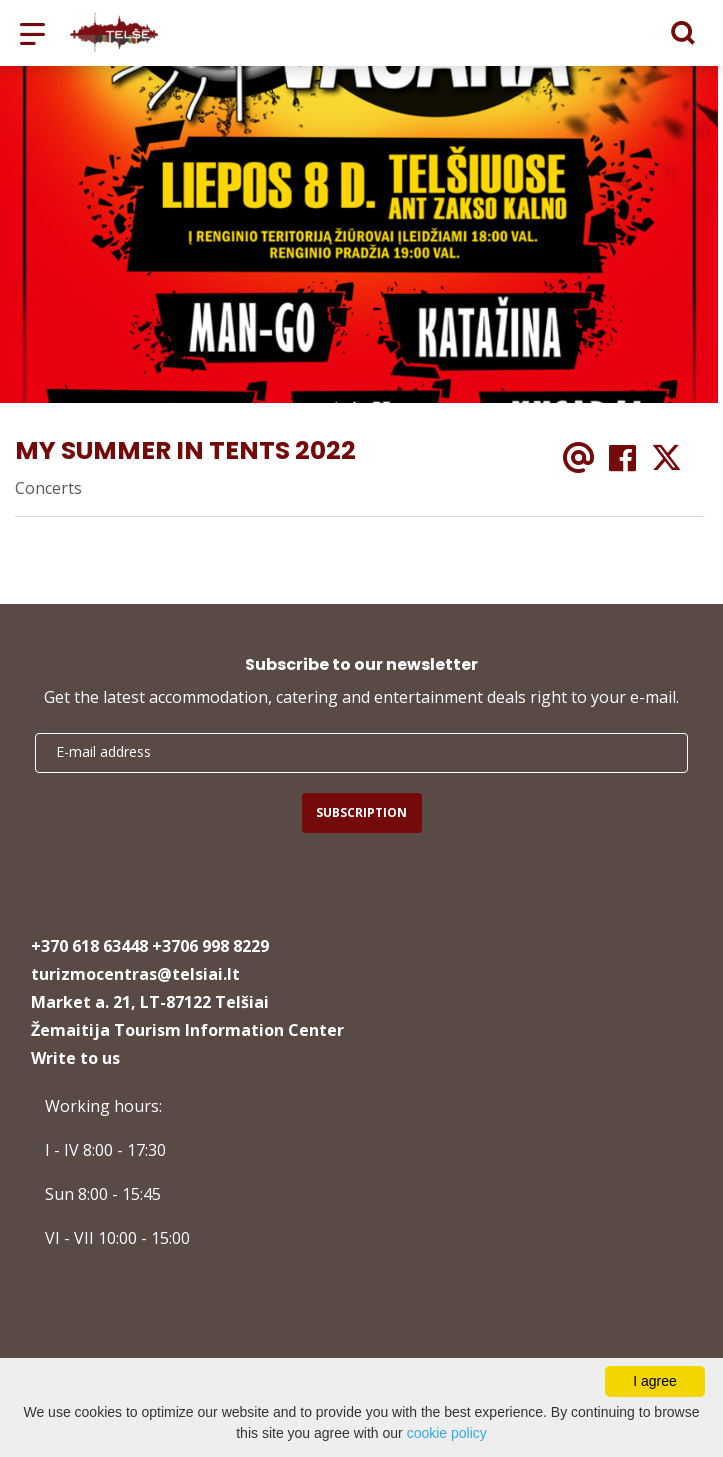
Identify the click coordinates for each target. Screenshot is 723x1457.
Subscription (361, 812)
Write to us (75, 1058)
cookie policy (447, 1433)
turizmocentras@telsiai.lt (135, 974)
